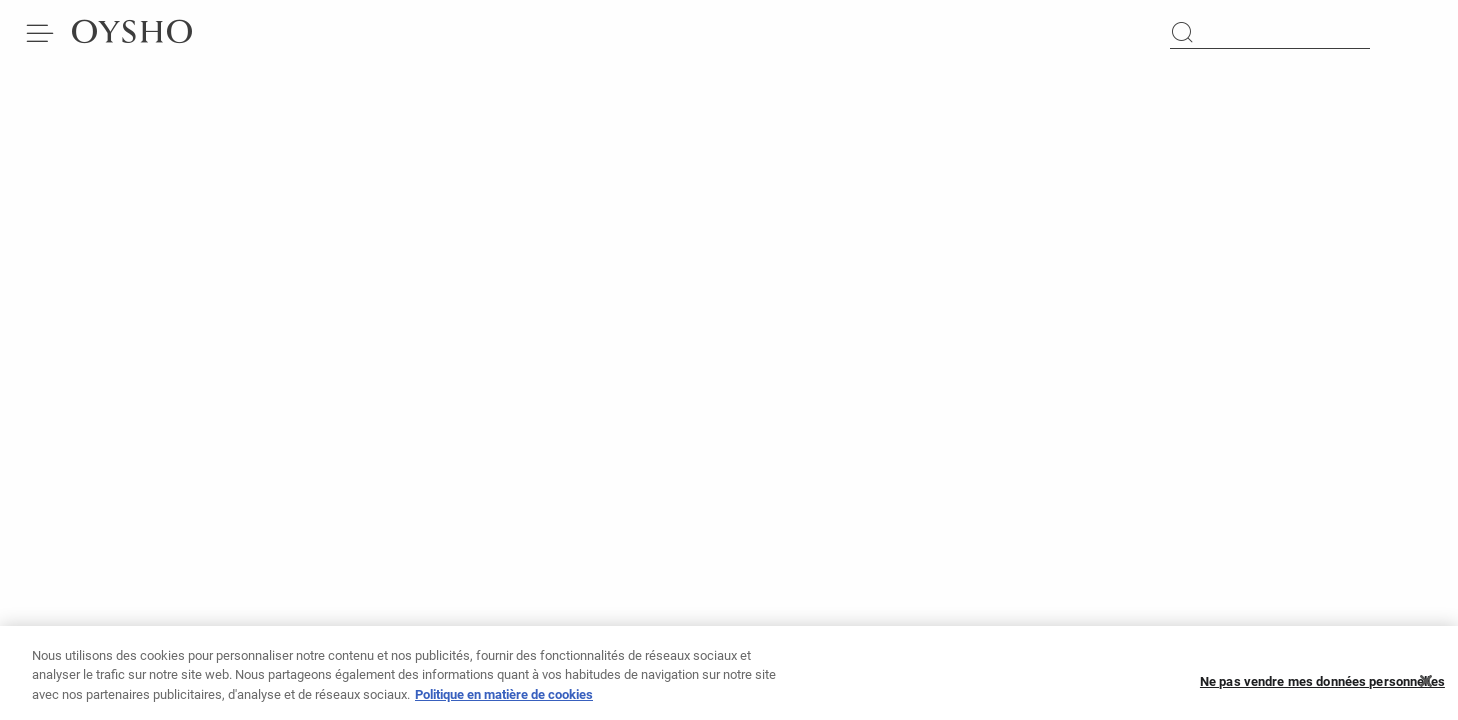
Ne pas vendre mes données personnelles (1322, 686)
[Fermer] (1426, 686)
